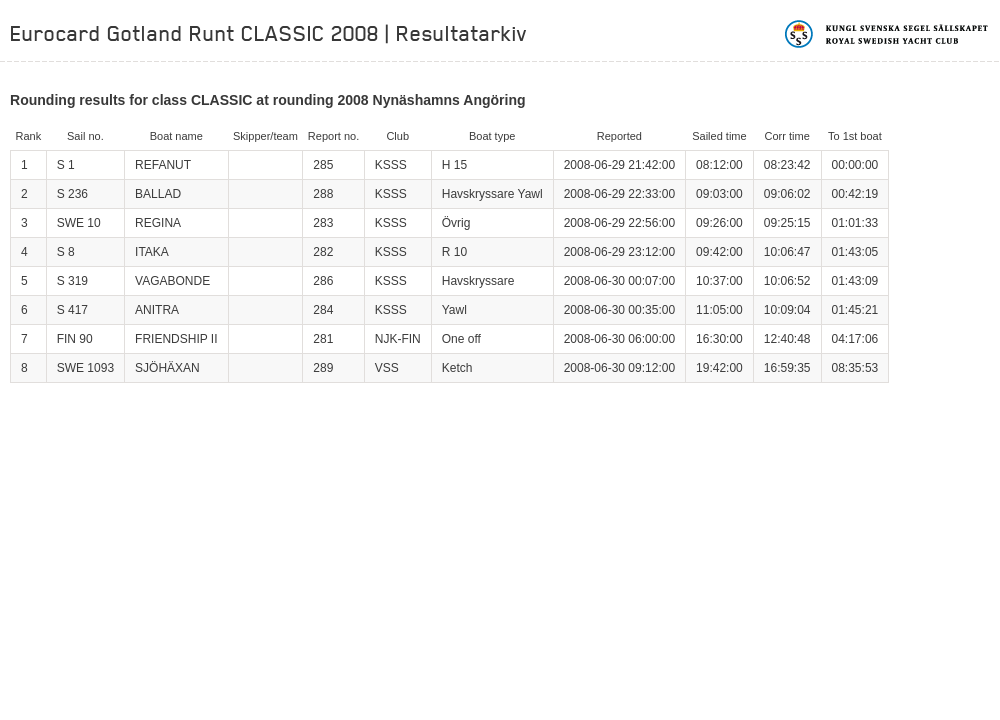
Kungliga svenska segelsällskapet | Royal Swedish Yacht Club (887, 34)
